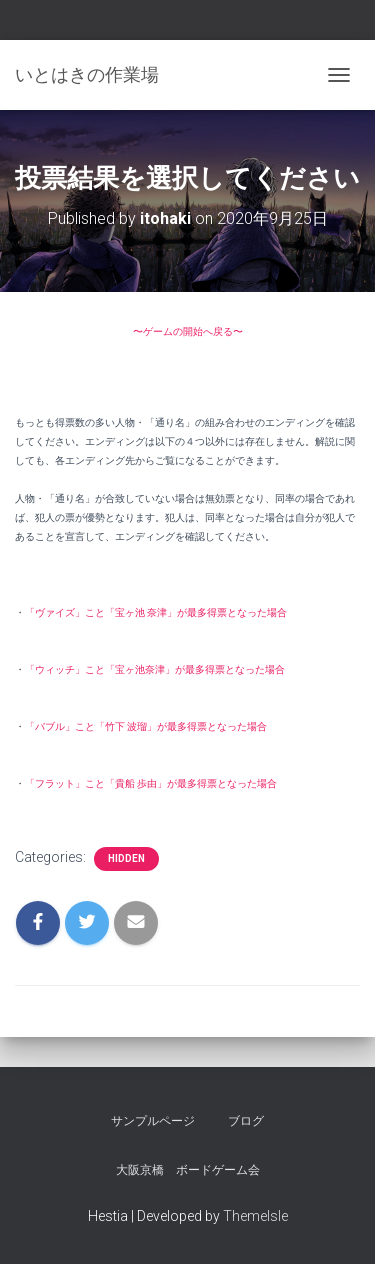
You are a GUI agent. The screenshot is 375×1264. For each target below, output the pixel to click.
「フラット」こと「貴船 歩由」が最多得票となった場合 (151, 783)
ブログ (246, 1121)
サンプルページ (153, 1121)
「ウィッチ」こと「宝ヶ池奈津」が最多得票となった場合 (155, 669)
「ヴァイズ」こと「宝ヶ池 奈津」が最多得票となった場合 (156, 612)
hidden (126, 858)
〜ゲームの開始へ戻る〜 (188, 331)
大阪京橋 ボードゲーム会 (188, 1170)
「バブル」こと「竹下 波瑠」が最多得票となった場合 (146, 726)
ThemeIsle (255, 1216)
